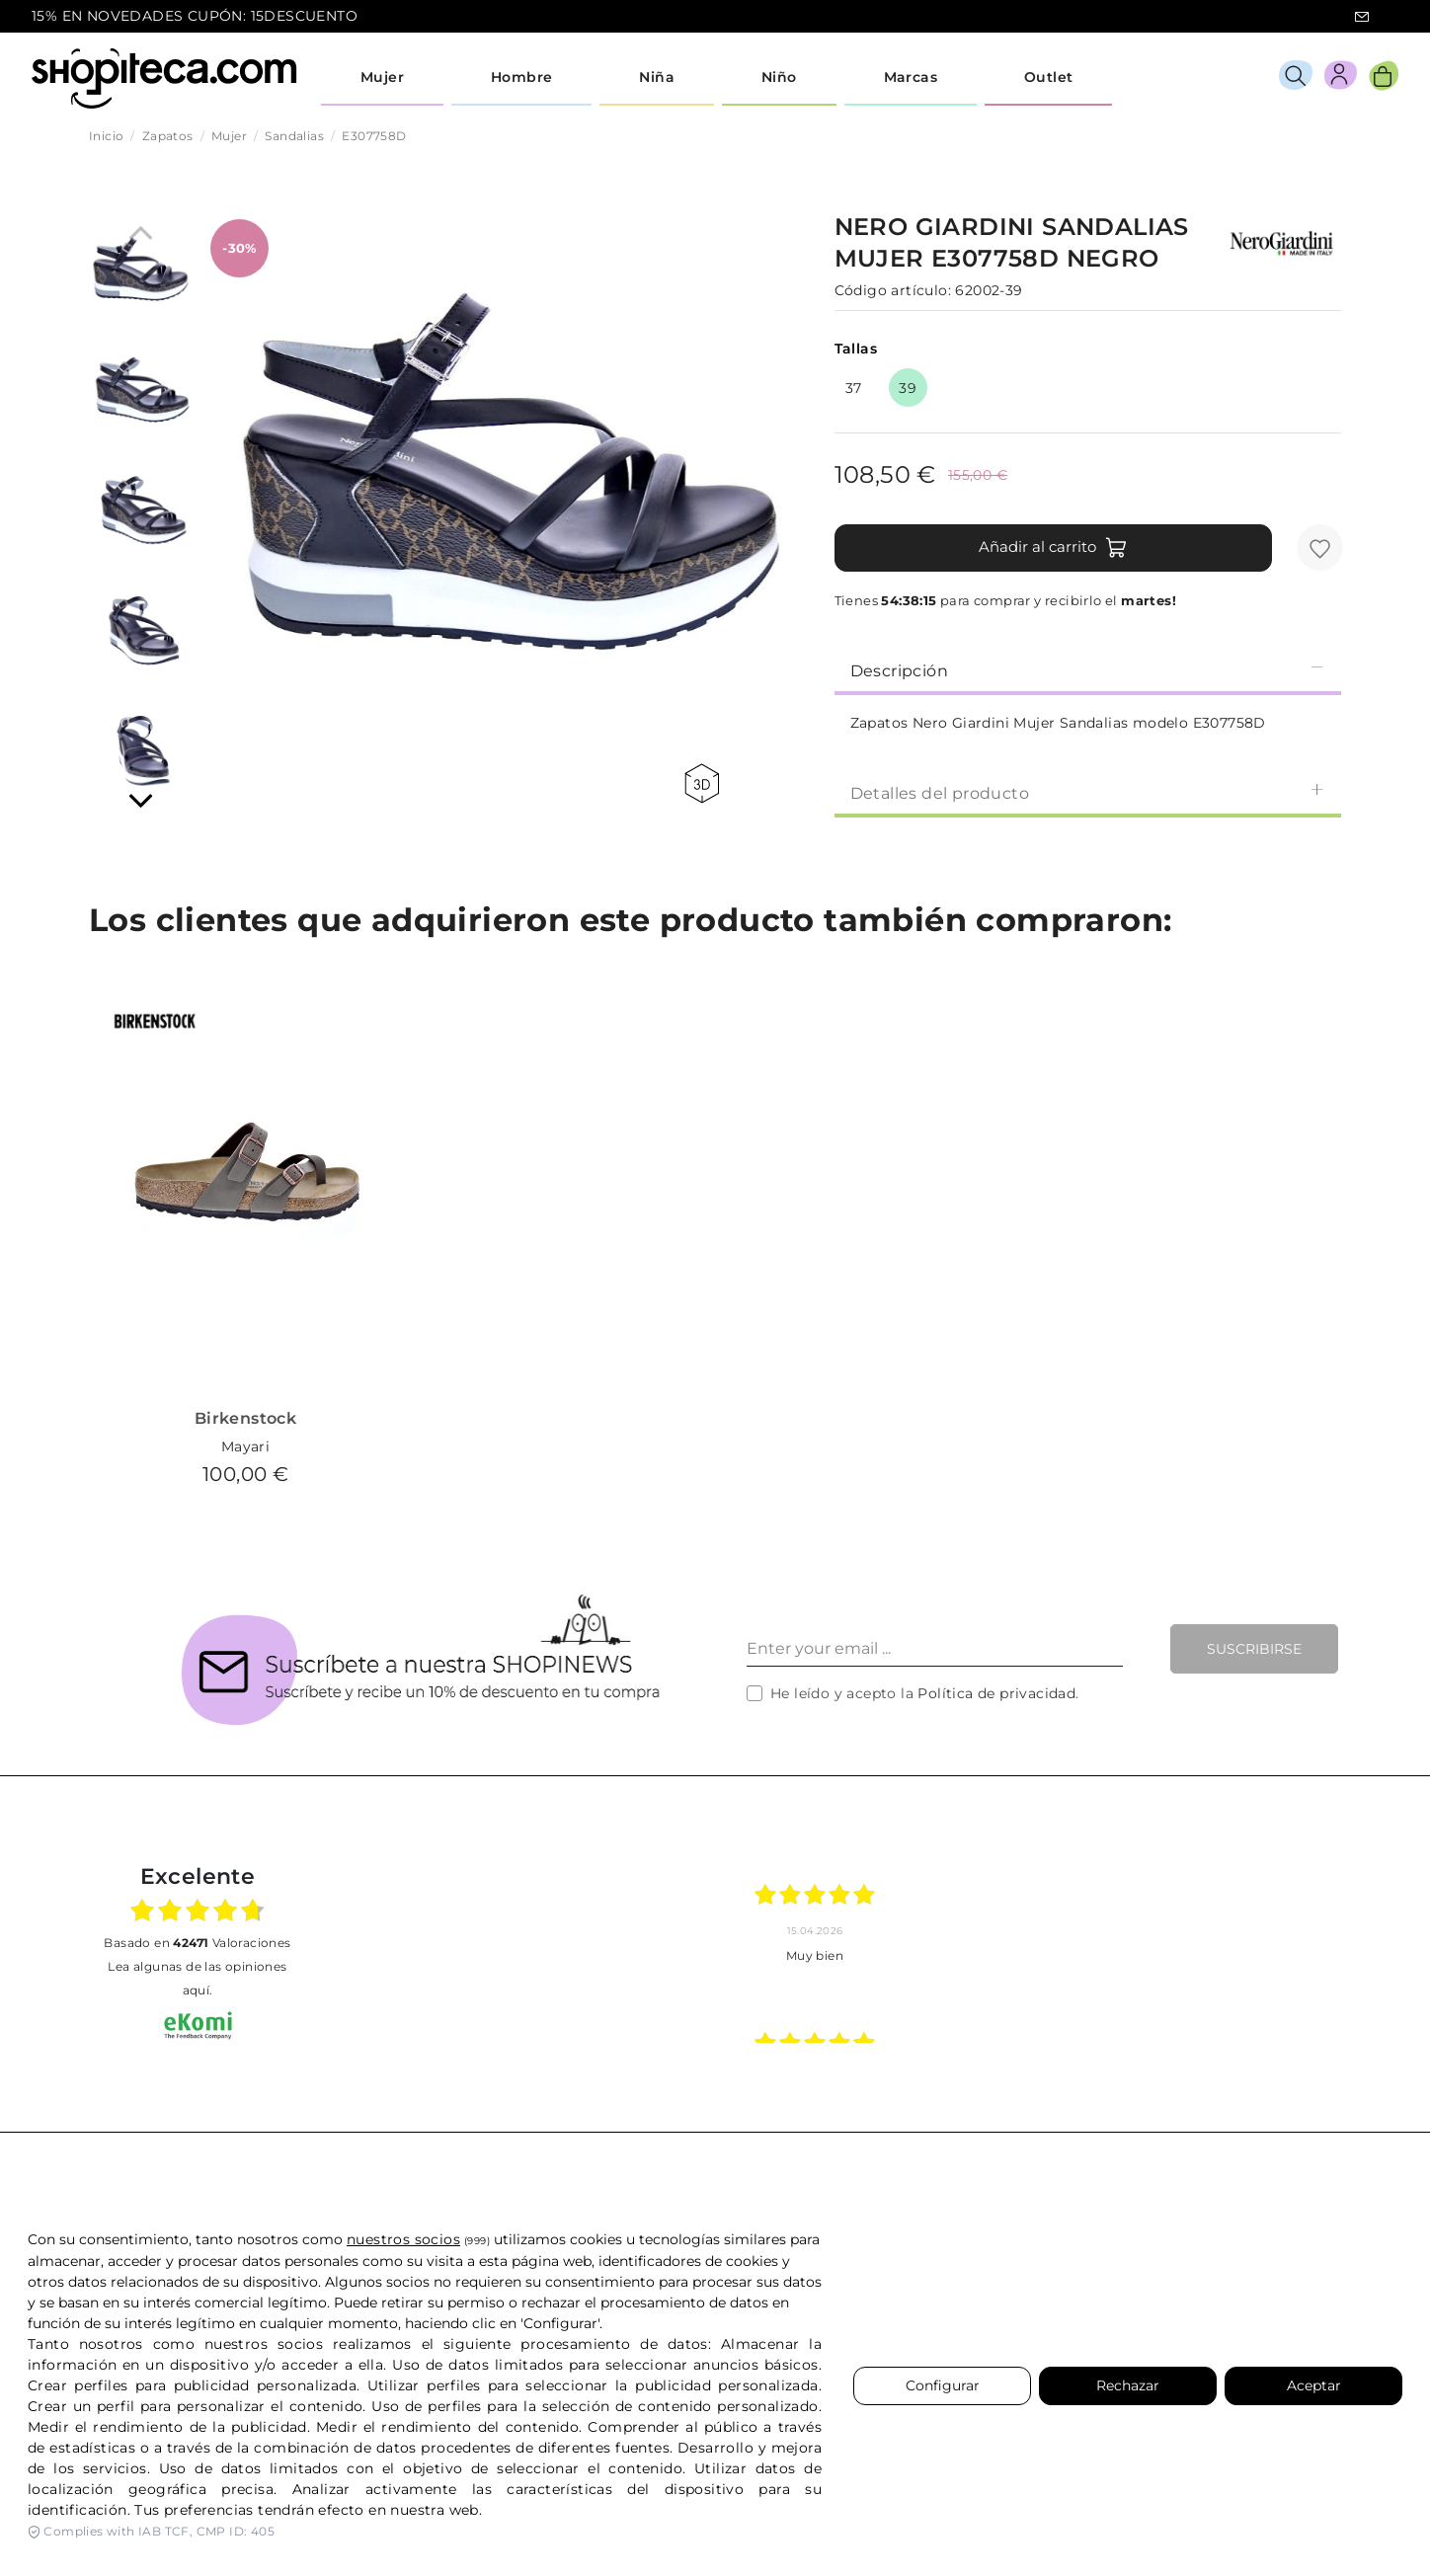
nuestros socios (403, 2239)
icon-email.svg (1362, 17)
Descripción (1087, 670)
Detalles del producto (1087, 792)
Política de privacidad (996, 1693)
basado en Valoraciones (197, 1942)
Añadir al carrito (1053, 548)
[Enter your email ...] (935, 1649)
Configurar (943, 2385)
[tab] (1087, 669)
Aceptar (1314, 2385)
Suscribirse (1254, 1649)
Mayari (245, 1446)
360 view (701, 783)
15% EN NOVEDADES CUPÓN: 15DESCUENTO (195, 16)
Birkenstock (245, 1418)
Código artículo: (892, 290)
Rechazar (1127, 2385)
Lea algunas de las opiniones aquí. (197, 1978)
